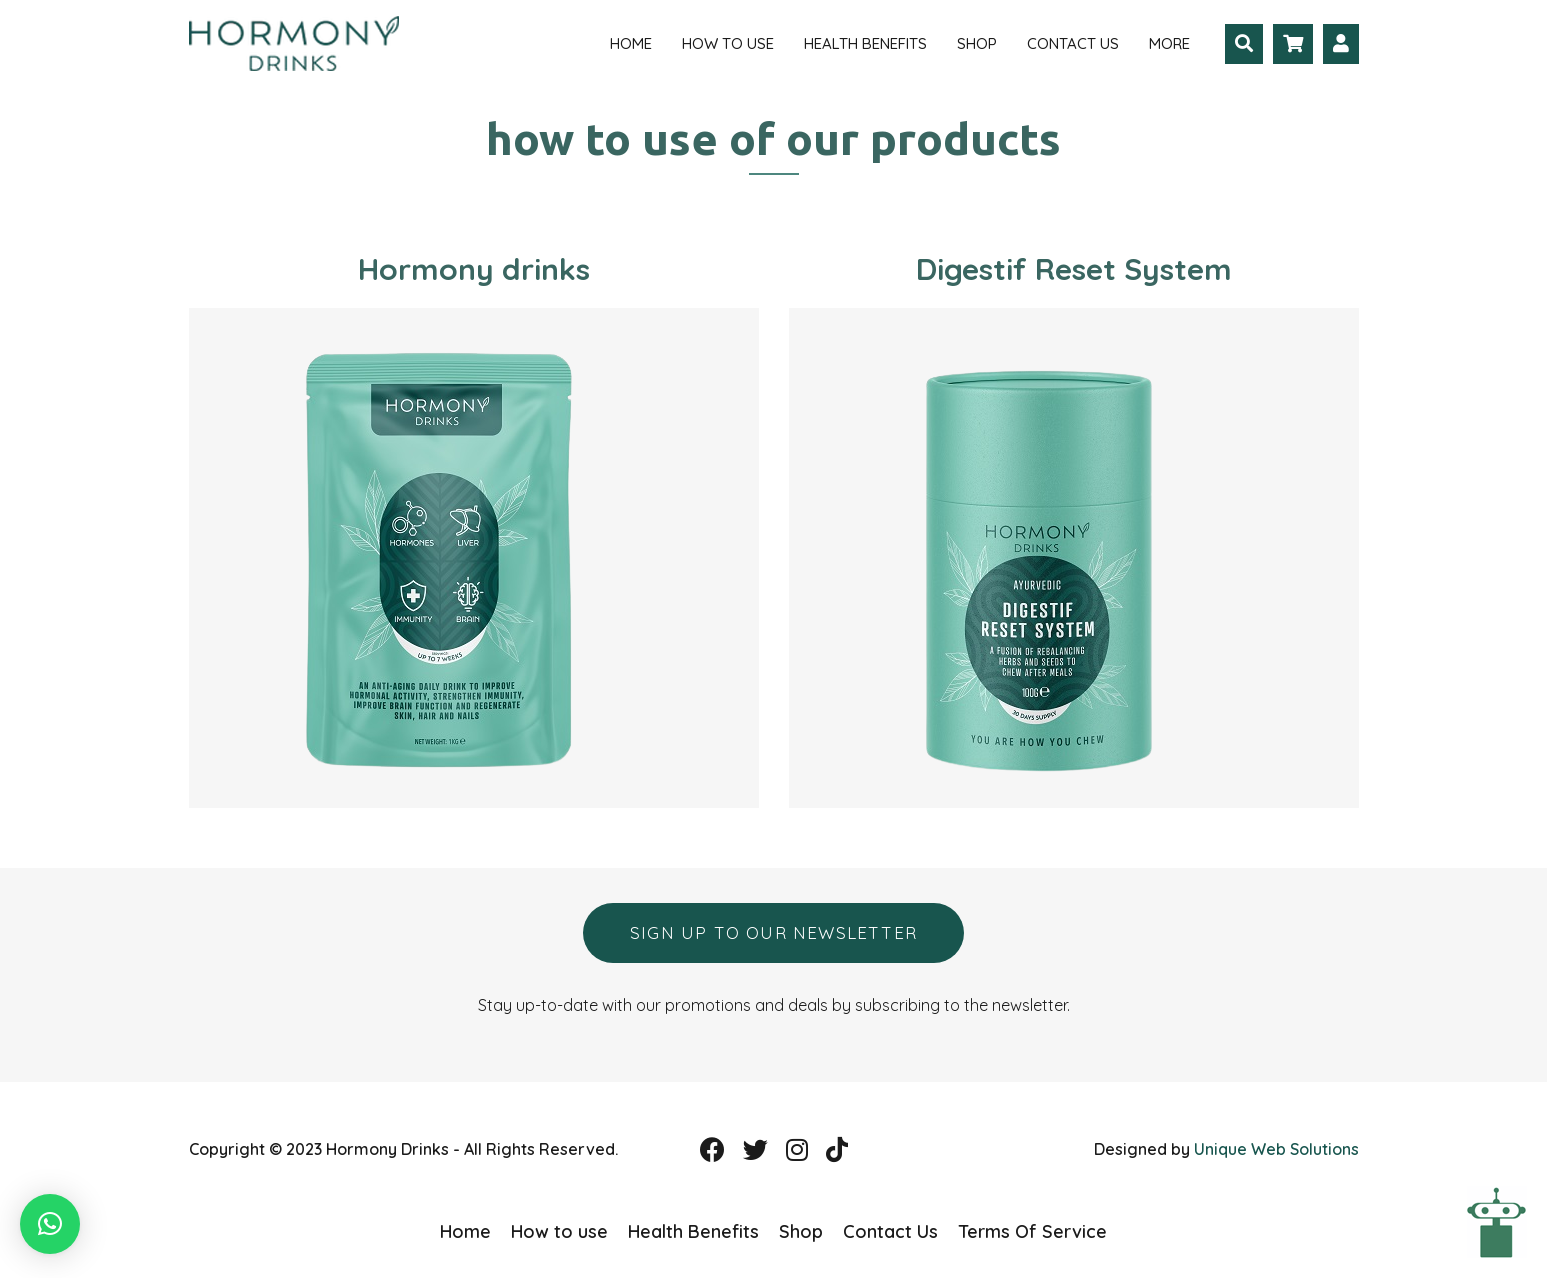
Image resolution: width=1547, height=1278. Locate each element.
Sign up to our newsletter (773, 932)
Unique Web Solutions (1276, 1149)
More (1169, 43)
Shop (977, 43)
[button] (50, 1224)
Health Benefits (865, 43)
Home (631, 43)
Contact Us (1073, 43)
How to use (728, 43)
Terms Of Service (1032, 1231)
